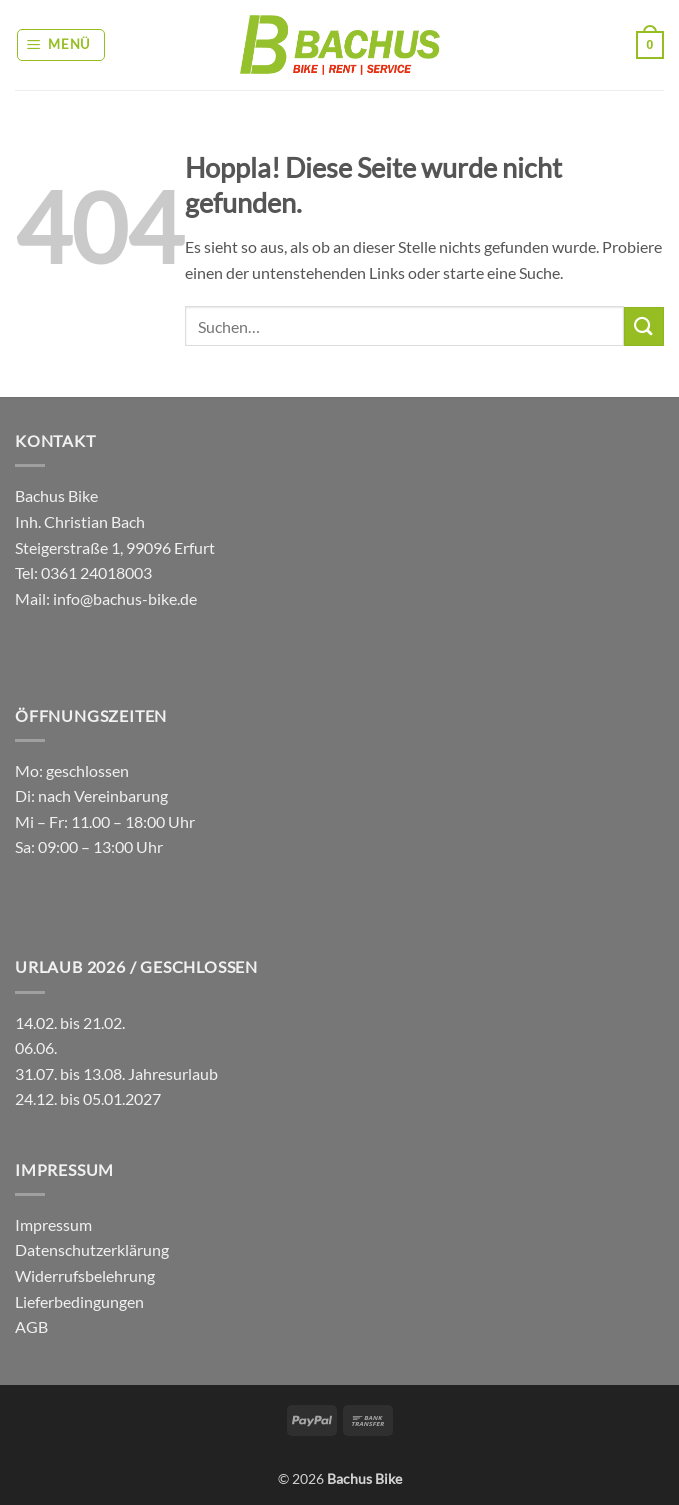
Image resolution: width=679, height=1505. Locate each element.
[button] (61, 45)
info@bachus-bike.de (125, 598)
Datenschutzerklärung (92, 1249)
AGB (31, 1326)
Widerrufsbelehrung (85, 1275)
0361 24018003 (95, 572)
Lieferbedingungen (79, 1301)
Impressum (53, 1224)
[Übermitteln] (644, 326)
